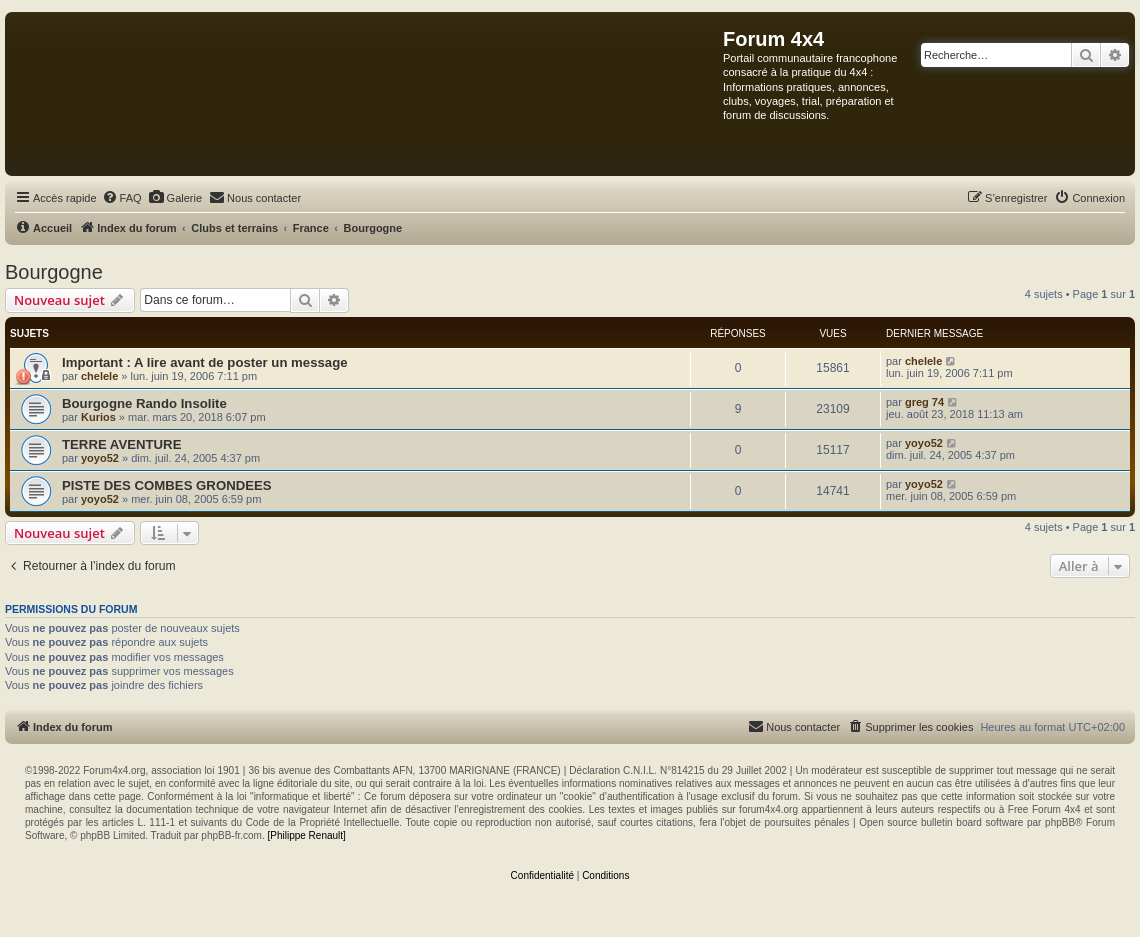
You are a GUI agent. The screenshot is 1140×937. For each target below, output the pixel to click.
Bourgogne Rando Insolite (144, 403)
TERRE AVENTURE (121, 444)
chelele (99, 376)
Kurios (98, 417)
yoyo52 (100, 458)
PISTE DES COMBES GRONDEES (167, 485)
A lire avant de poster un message (241, 362)
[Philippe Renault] (306, 835)
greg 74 (924, 402)
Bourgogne (54, 272)
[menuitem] (122, 198)
